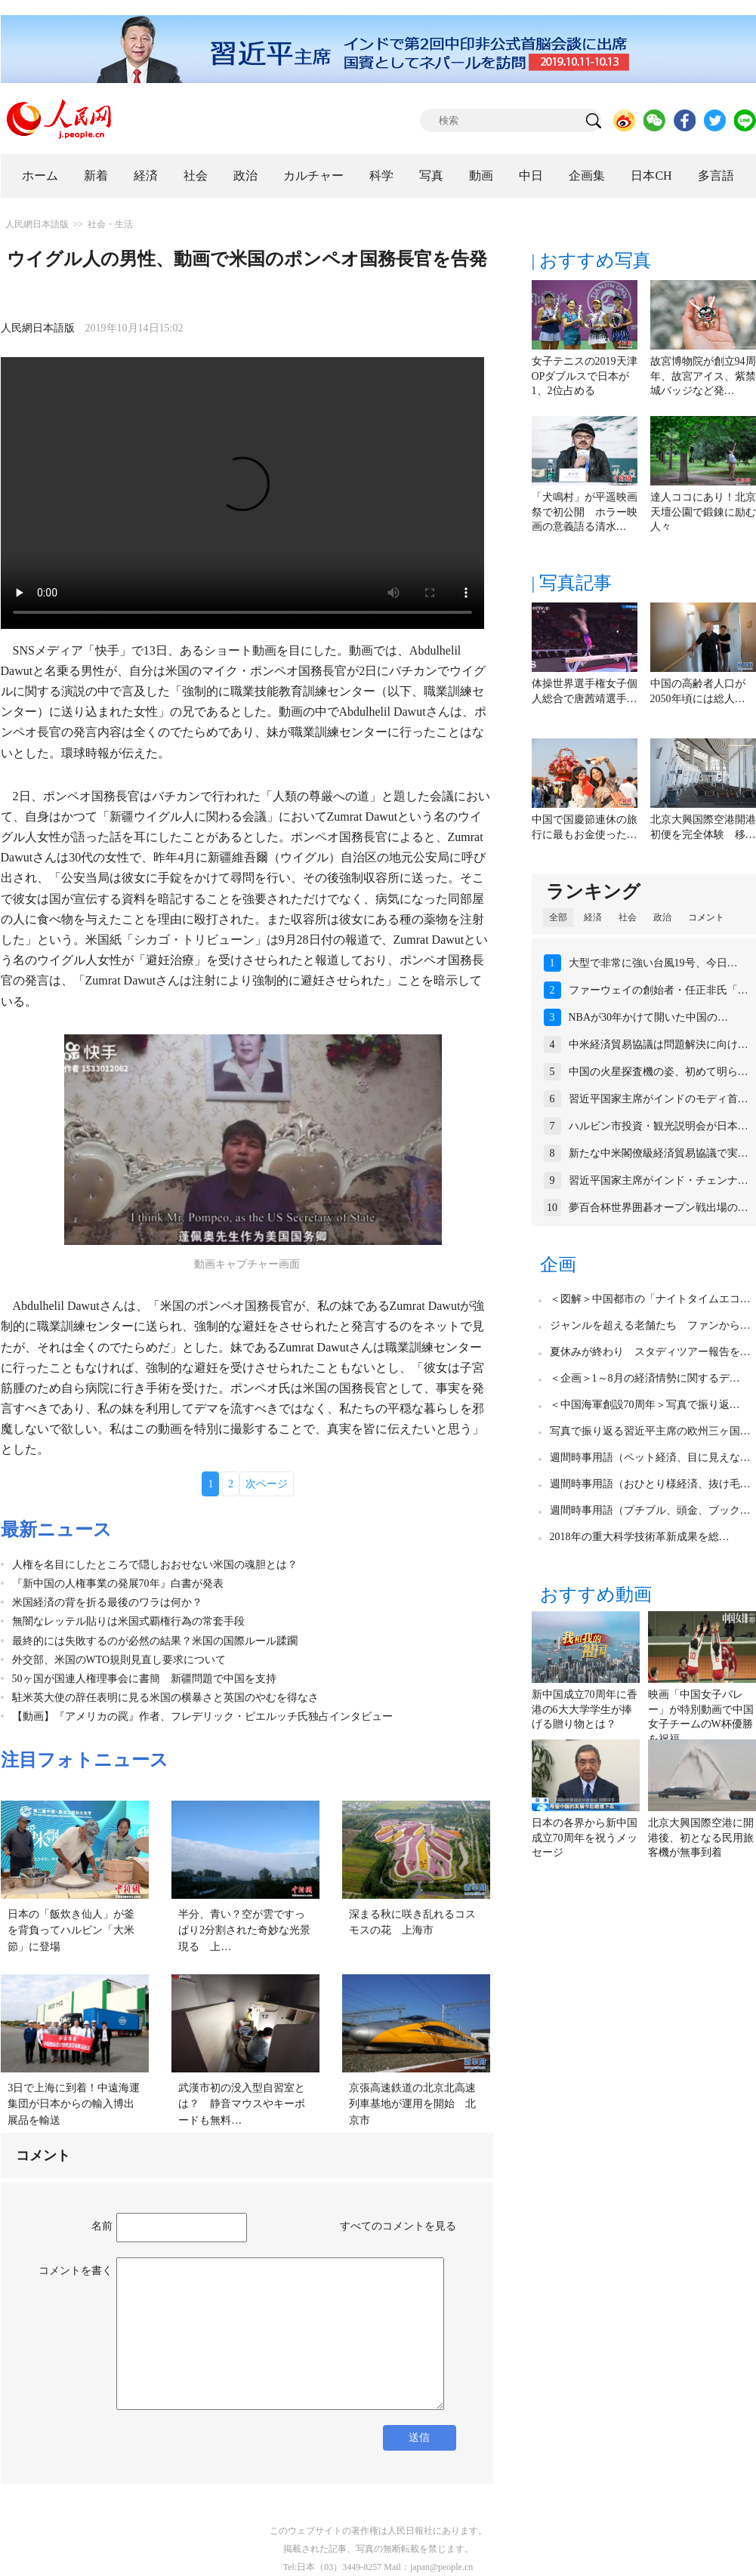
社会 (196, 175)
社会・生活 (110, 224)
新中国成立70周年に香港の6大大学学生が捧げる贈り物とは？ (584, 1709)
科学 (381, 175)
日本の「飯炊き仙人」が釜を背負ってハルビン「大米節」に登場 (71, 1930)
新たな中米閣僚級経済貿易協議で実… (658, 1153)
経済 (146, 175)
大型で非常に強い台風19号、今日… (653, 963)
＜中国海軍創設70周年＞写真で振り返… (645, 1404)
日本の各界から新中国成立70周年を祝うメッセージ (584, 1837)
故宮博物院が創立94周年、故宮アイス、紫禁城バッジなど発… (703, 376)
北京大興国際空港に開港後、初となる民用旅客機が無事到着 (701, 1837)
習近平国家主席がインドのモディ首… (658, 1099)
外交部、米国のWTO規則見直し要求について (119, 1659)
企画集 (587, 175)
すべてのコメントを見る (398, 2226)
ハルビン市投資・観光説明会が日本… (658, 1126)
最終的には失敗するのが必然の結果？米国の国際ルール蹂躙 (155, 1641)
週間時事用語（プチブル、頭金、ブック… (650, 1510)
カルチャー (313, 175)
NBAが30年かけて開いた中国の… (649, 1017)
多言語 (716, 175)
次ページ (266, 1484)
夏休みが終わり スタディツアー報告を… (650, 1351)
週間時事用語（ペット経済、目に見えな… (650, 1457)
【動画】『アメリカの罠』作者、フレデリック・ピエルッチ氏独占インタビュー (202, 1716)
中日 (531, 175)
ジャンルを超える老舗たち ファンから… (650, 1325)
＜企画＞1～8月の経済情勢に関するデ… (645, 1378)
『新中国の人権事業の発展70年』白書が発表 (118, 1583)
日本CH (651, 175)
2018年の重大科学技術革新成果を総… (640, 1536)
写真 (431, 175)
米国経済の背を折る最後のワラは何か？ (107, 1602)
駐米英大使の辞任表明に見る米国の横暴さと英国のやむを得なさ (165, 1697)
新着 (96, 175)
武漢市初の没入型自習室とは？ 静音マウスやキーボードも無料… (241, 2104)
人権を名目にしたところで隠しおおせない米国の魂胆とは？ (155, 1564)
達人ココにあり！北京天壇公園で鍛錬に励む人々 (703, 511)
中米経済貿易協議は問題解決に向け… (658, 1044)
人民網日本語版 (37, 224)
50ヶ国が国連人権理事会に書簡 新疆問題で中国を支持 (144, 1678)
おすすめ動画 (596, 1594)
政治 (245, 175)
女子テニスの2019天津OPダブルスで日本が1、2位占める (584, 376)
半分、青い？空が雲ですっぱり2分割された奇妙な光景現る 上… (244, 1930)
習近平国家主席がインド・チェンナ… (658, 1180)
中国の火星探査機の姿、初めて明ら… (658, 1071)
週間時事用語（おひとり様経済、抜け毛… (650, 1484)
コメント (706, 917)
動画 (481, 175)
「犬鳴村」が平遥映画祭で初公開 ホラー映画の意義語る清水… (584, 511)
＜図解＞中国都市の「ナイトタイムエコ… (650, 1299)
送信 (419, 2437)
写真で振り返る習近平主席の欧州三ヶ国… (650, 1431)
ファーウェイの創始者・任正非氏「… (658, 990)
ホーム (40, 175)
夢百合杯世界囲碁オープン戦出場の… (658, 1207)
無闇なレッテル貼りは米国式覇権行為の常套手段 (128, 1621)
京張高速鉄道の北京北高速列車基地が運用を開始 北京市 (412, 2104)
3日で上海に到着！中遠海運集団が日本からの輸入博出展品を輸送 (74, 2104)
